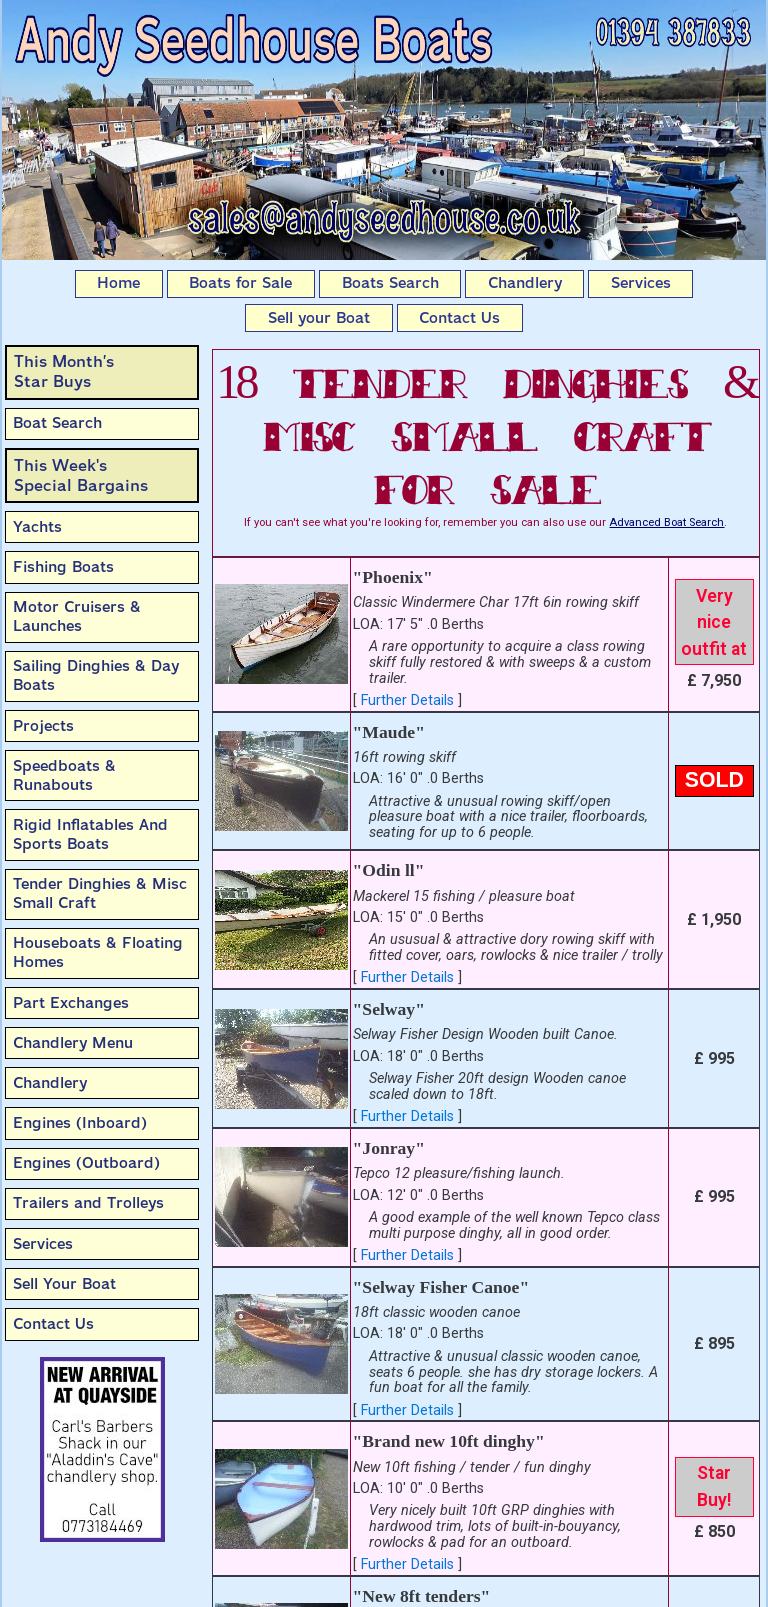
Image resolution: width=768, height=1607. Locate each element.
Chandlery (525, 283)
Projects (43, 726)
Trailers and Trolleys (88, 1203)
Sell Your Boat (64, 1284)
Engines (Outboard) (86, 1163)
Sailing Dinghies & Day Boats (96, 675)
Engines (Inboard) (80, 1123)
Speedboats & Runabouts (64, 775)
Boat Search (57, 423)
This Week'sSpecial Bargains (81, 475)
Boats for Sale (240, 283)
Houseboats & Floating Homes (98, 952)
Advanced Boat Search (666, 522)
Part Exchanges (71, 1003)
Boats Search (390, 283)
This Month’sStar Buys (64, 371)
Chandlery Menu (73, 1043)
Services (641, 283)
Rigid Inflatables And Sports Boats (90, 834)
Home (118, 283)
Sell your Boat (319, 318)
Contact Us (459, 318)
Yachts (37, 527)
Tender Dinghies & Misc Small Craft (100, 893)
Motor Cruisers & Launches (77, 616)
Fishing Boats (63, 567)
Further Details (407, 700)
